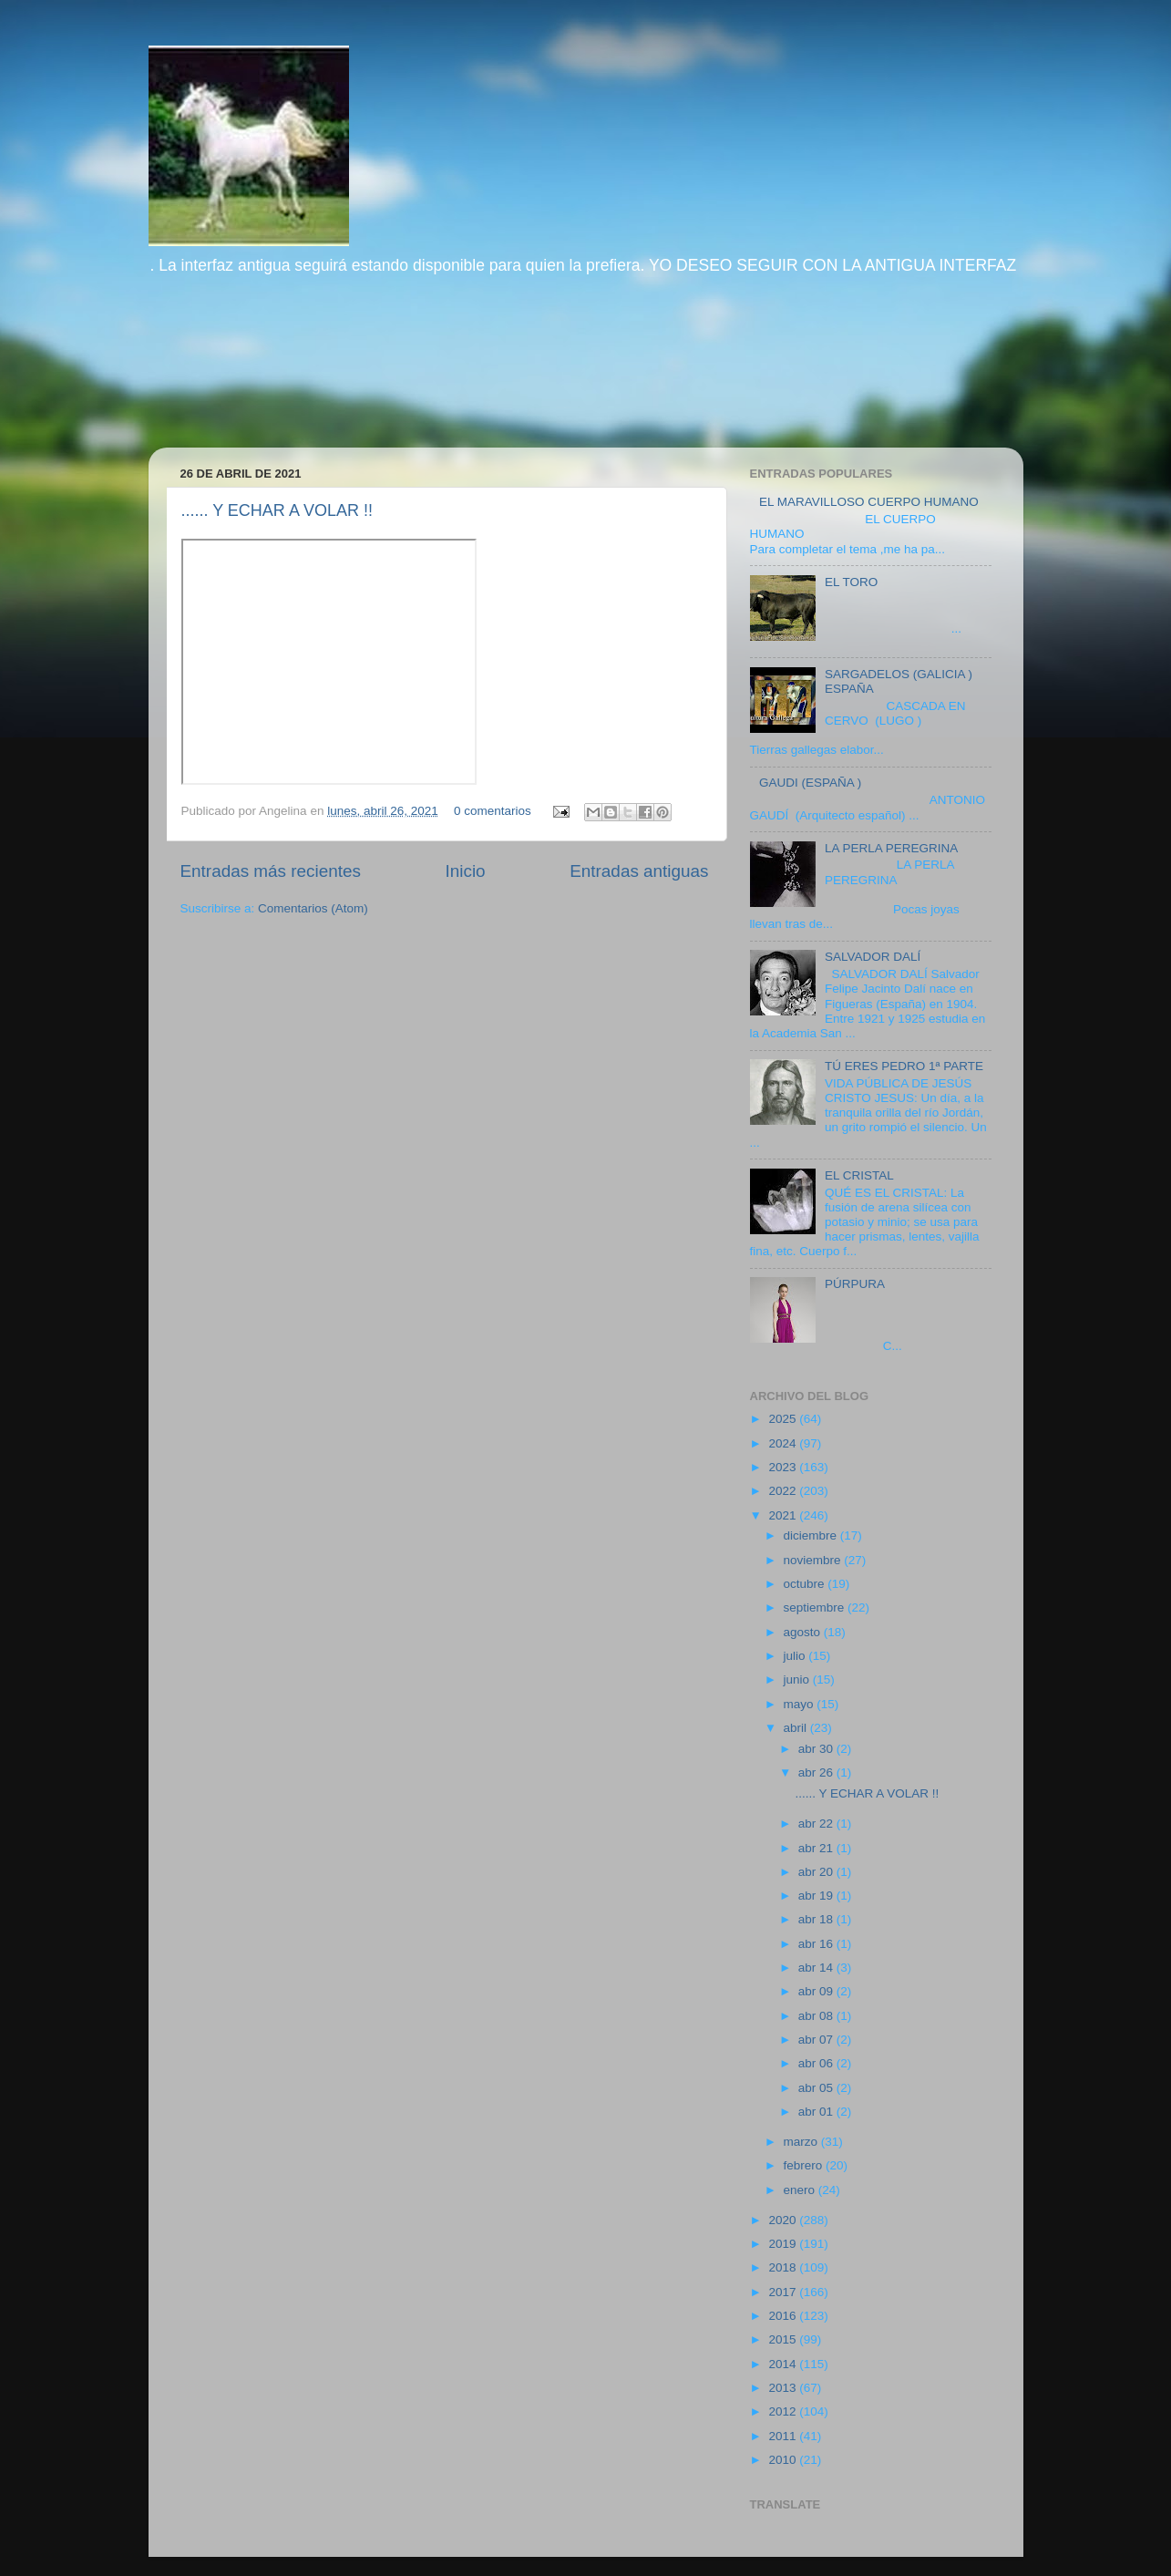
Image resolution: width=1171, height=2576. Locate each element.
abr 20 (817, 1872)
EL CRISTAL (859, 1175)
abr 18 (817, 1919)
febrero (805, 2165)
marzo (802, 2141)
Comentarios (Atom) (313, 908)
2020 (783, 2220)
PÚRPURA (855, 1284)
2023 (783, 1467)
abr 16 (817, 1944)
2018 (783, 2267)
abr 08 (817, 2016)
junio (798, 1679)
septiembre (816, 1607)
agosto (804, 1632)
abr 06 (817, 2063)
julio (796, 1656)
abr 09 (817, 1991)
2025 (783, 1419)
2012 (783, 2411)
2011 (783, 2436)
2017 (783, 2292)
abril (797, 1728)
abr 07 (817, 2039)
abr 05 (817, 2088)
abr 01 (817, 2111)
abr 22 (817, 1823)
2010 (783, 2460)
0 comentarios (492, 811)
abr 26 (817, 1772)
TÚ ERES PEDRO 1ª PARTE (904, 1066)
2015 (783, 2339)
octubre (806, 1584)
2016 (783, 2316)
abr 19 (817, 1895)
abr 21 (817, 1848)
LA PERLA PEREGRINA (891, 848)
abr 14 (817, 1967)
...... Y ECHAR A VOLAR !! (277, 510)
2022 (783, 1491)
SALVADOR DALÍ (872, 956)
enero (801, 2190)
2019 (783, 2244)
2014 (783, 2364)
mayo (800, 1704)
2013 (783, 2388)
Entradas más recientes (270, 871)
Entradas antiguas (639, 871)
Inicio (466, 871)
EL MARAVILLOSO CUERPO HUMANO (869, 502)
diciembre (812, 1535)
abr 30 (817, 1749)
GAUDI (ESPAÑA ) (810, 782)
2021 (783, 1515)
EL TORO (851, 582)
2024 (783, 1443)
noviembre (814, 1560)
